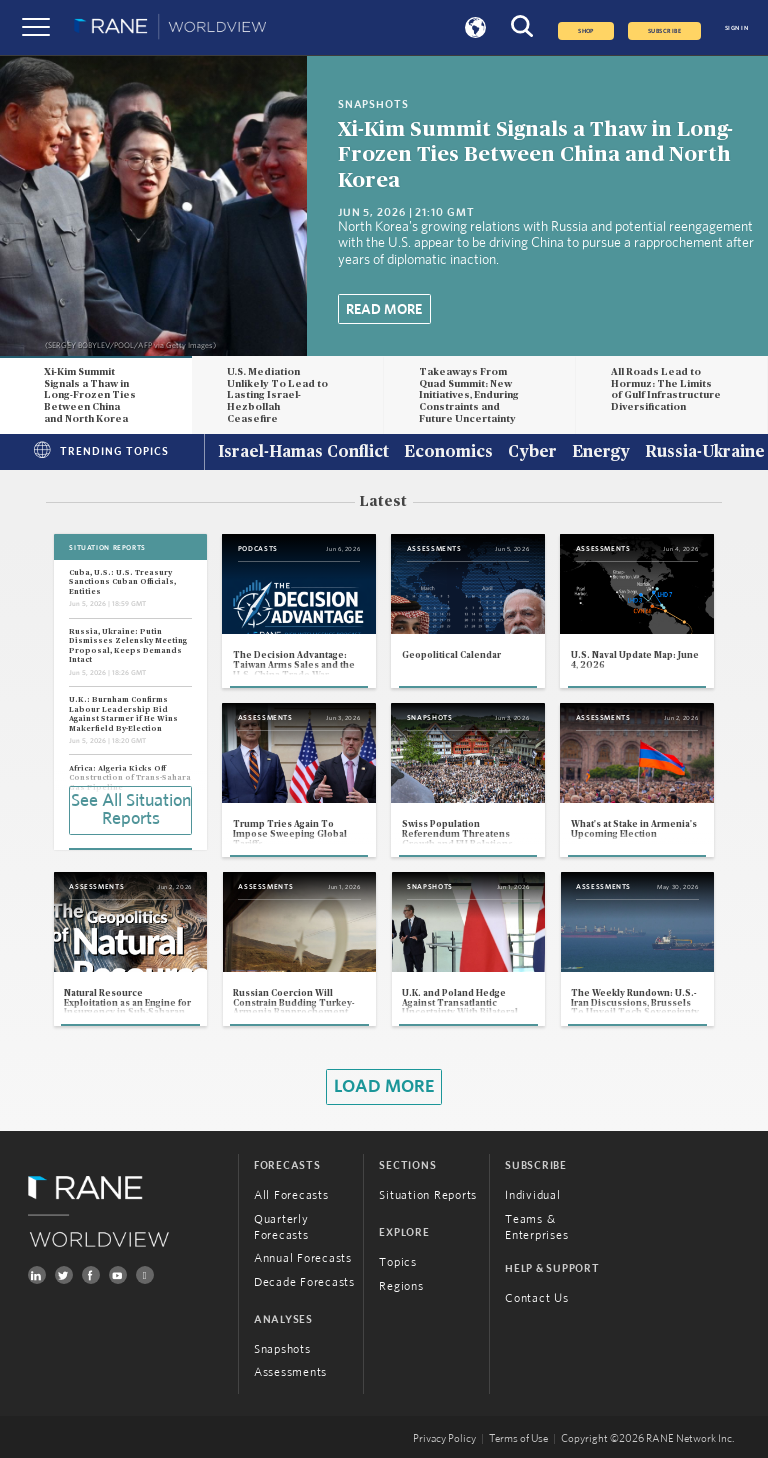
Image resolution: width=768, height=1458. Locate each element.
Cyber (532, 453)
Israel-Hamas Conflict (303, 453)
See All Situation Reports (131, 810)
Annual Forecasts (303, 1258)
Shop (586, 31)
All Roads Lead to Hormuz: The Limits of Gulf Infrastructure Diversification (666, 389)
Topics (398, 1262)
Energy (601, 453)
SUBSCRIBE (664, 31)
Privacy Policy (444, 1439)
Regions (401, 1286)
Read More (384, 310)
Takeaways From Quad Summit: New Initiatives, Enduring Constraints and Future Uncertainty (469, 395)
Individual (533, 1195)
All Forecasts (291, 1195)
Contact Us (537, 1298)
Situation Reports (428, 1195)
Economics (448, 453)
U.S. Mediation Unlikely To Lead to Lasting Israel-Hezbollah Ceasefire (277, 395)
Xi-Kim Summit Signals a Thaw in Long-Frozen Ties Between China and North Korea (535, 154)
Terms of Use (518, 1439)
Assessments (290, 1372)
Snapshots (282, 1349)
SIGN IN (736, 28)
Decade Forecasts (304, 1282)
